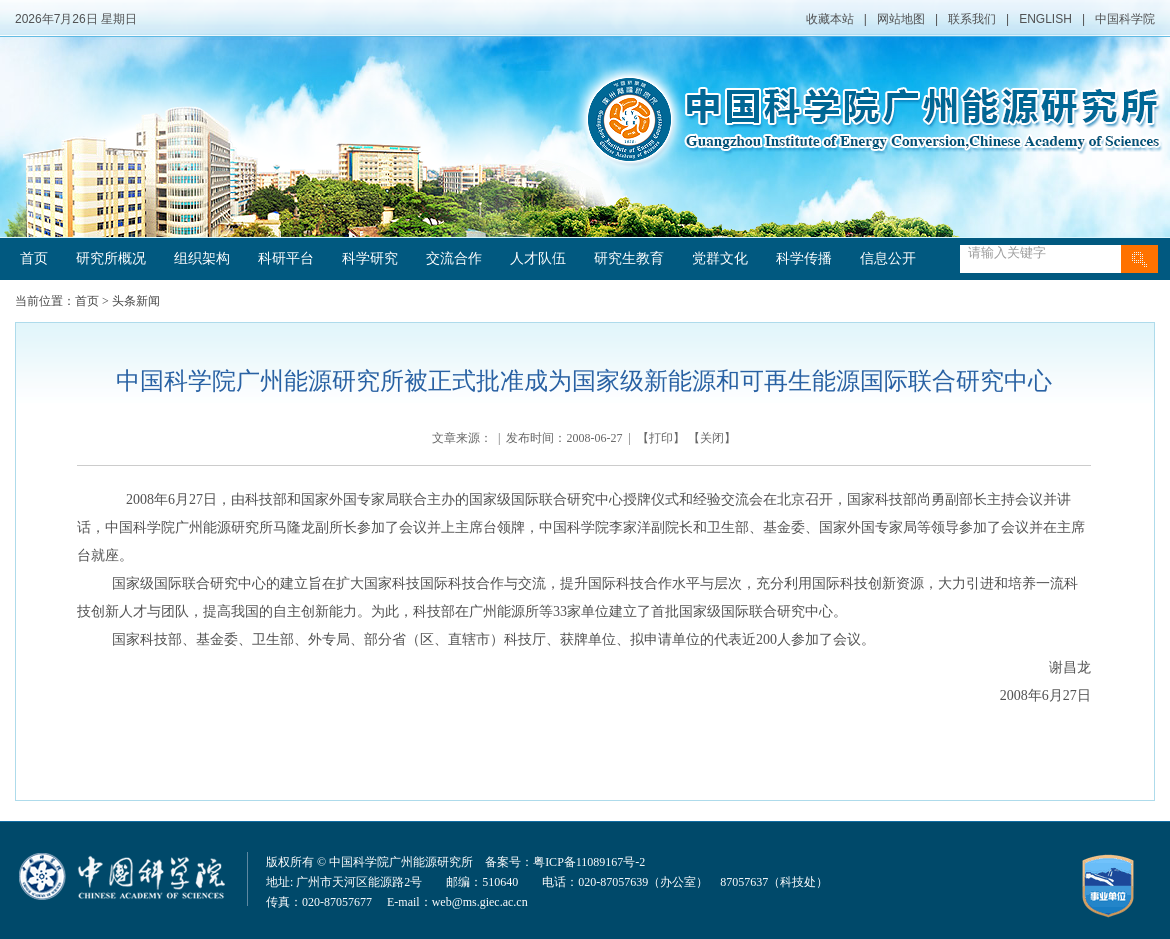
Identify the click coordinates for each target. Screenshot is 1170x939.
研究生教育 (629, 258)
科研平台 (286, 258)
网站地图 (901, 19)
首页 (34, 258)
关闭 (712, 438)
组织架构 (202, 258)
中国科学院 (1125, 19)
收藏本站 (830, 19)
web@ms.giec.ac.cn (480, 902)
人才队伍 (538, 258)
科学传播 (804, 258)
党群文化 (720, 258)
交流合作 (454, 258)
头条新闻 (136, 301)
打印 (661, 438)
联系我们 (972, 19)
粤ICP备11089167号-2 (589, 862)
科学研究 (370, 258)
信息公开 (888, 258)
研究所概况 (111, 258)
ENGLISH (1045, 19)
